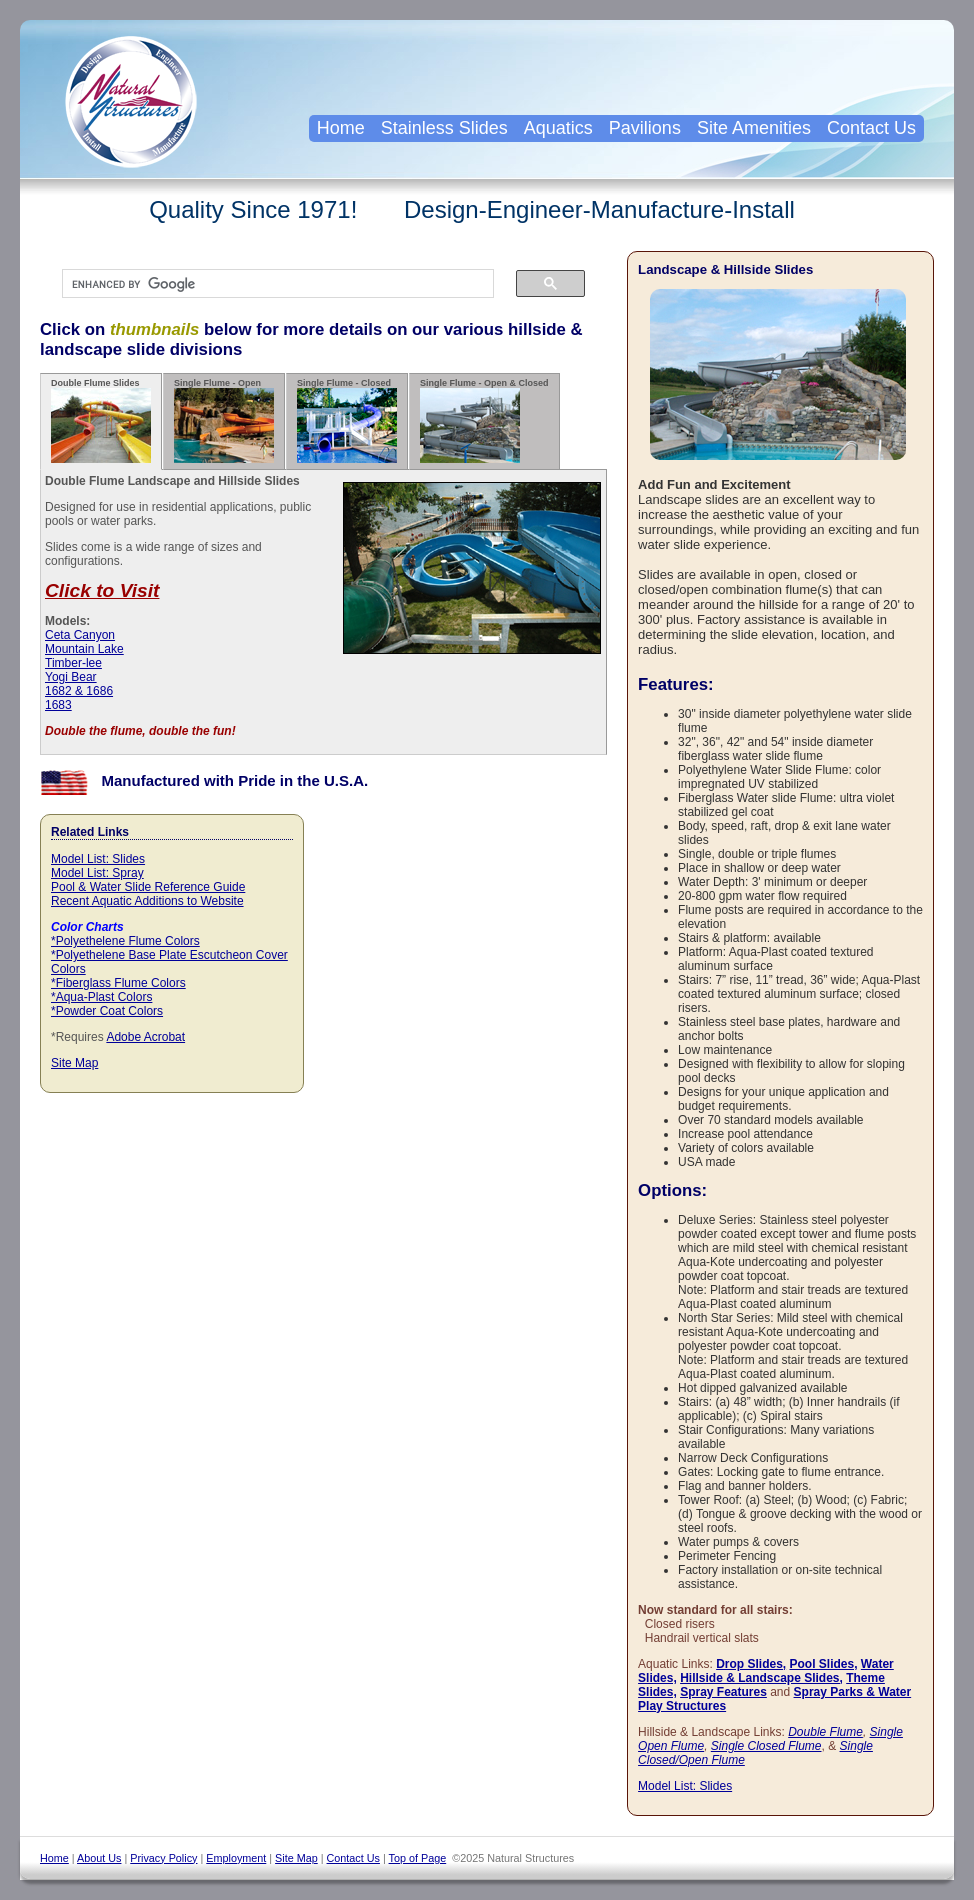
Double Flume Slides (101, 420)
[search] (268, 284)
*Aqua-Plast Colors (101, 997)
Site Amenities (754, 128)
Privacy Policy (163, 1858)
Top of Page (418, 1858)
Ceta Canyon (80, 635)
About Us (99, 1858)
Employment (236, 1858)
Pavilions (645, 128)
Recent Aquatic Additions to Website (147, 901)
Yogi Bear (71, 677)
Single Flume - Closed (347, 420)
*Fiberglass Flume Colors (118, 983)
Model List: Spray (97, 873)
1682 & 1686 (79, 691)
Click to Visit (102, 590)
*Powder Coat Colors (107, 1011)
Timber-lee (73, 663)
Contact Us (871, 128)
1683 (58, 705)
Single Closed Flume (766, 1746)
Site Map (74, 1063)
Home (341, 128)
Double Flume (825, 1732)
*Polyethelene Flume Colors (125, 941)
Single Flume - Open (224, 420)
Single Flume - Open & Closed (484, 420)
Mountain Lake (84, 649)
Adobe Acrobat (145, 1037)
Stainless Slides (444, 128)
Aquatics (558, 128)
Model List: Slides (98, 859)
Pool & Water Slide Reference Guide (148, 887)
